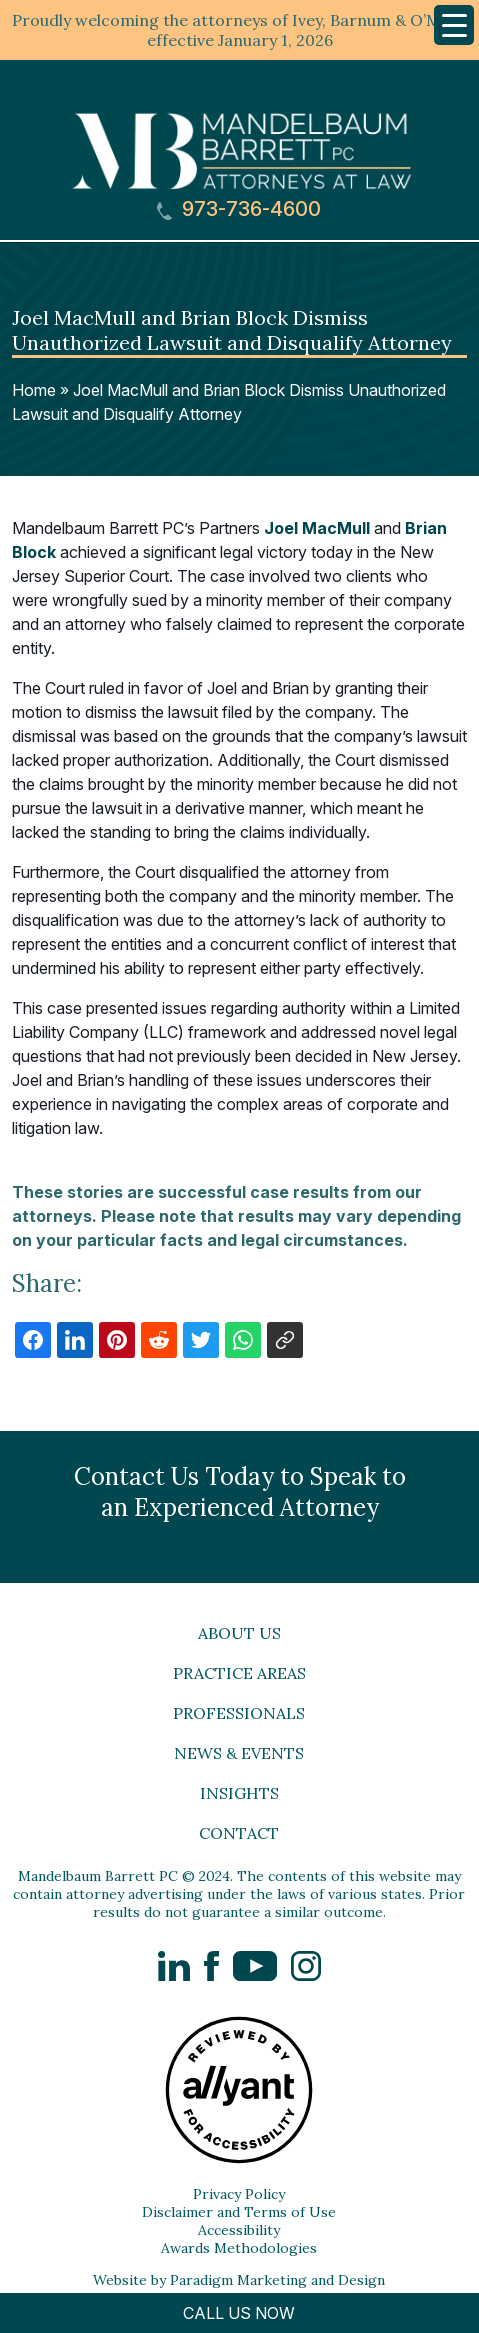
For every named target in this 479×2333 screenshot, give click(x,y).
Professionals (239, 1713)
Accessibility (239, 2230)
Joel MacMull (317, 528)
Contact (239, 1833)
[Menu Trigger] (454, 25)
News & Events (239, 1753)
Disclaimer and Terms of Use (239, 2212)
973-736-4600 (239, 209)
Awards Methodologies (239, 2248)
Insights (239, 1793)
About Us (239, 1633)
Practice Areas (239, 1673)
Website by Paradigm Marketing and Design (239, 2280)
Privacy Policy (239, 2194)
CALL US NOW (239, 2313)
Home (34, 390)
